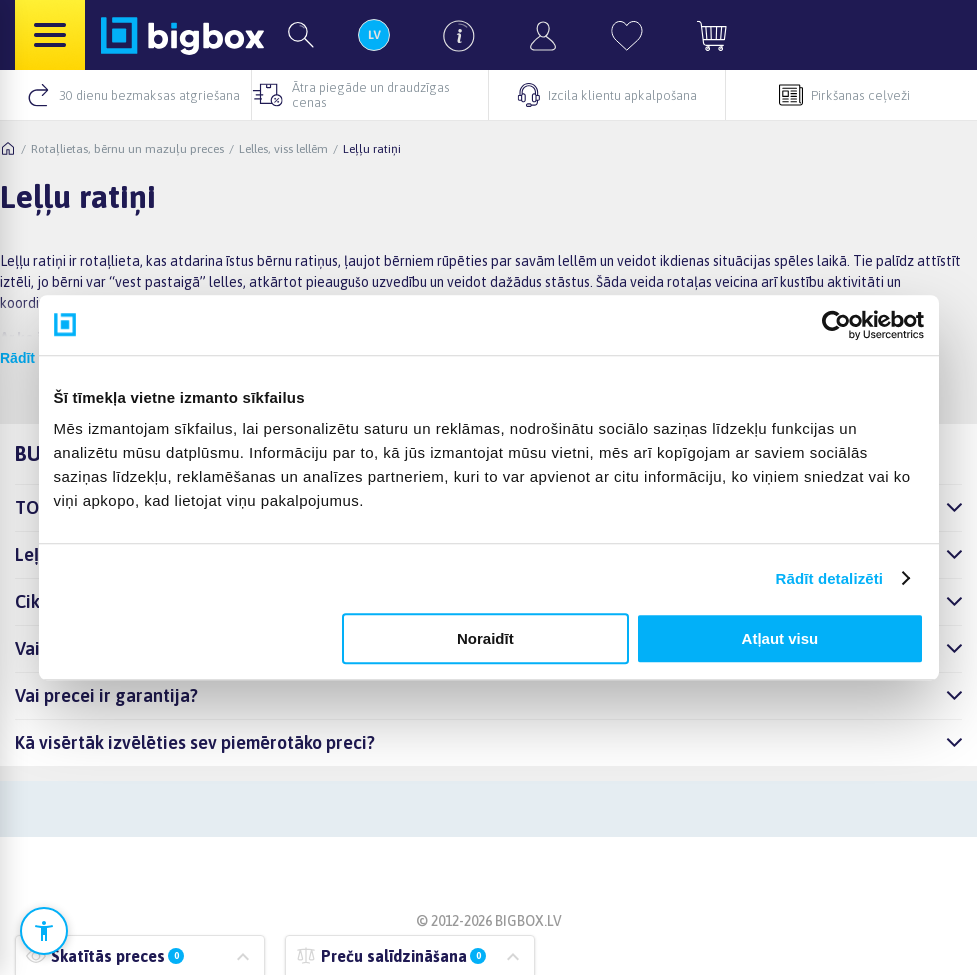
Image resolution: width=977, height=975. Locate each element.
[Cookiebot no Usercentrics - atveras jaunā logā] (836, 325)
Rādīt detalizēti (829, 578)
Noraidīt (485, 638)
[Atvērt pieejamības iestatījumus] (44, 931)
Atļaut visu (780, 638)
